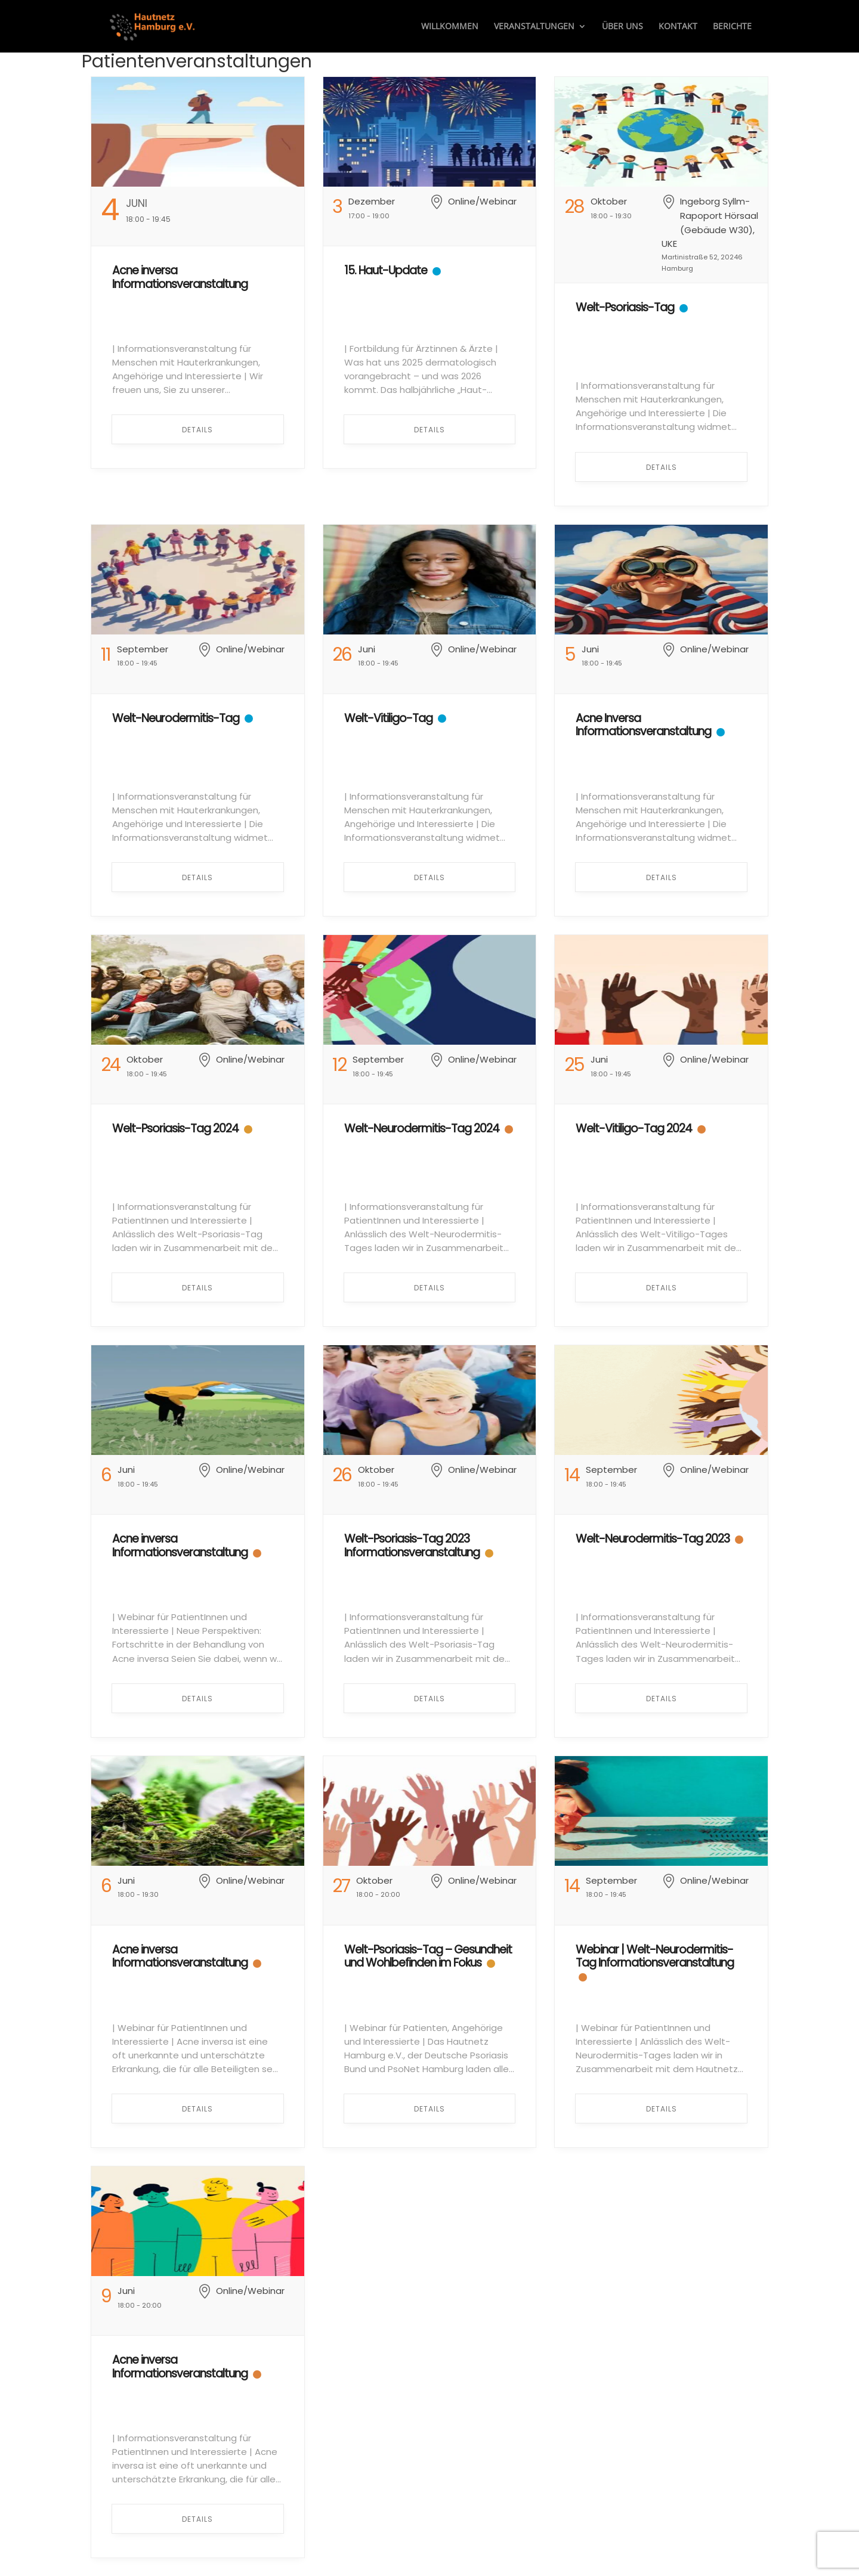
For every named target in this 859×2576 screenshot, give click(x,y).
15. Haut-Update (385, 270)
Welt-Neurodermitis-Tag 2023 (653, 1539)
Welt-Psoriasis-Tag (625, 307)
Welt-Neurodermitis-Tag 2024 (421, 1128)
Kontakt (678, 27)
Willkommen (449, 27)
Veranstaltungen (534, 27)
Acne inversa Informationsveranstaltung (180, 277)
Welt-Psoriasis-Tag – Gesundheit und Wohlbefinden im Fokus (428, 1956)
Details (197, 430)
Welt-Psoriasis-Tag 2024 (175, 1128)
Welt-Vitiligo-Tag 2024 (634, 1128)
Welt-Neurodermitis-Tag (175, 718)
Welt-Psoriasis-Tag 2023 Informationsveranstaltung (412, 1546)
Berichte (732, 27)
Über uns (622, 27)
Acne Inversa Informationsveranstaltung (643, 725)
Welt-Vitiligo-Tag (388, 718)
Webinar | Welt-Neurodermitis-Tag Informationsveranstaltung (655, 1956)
